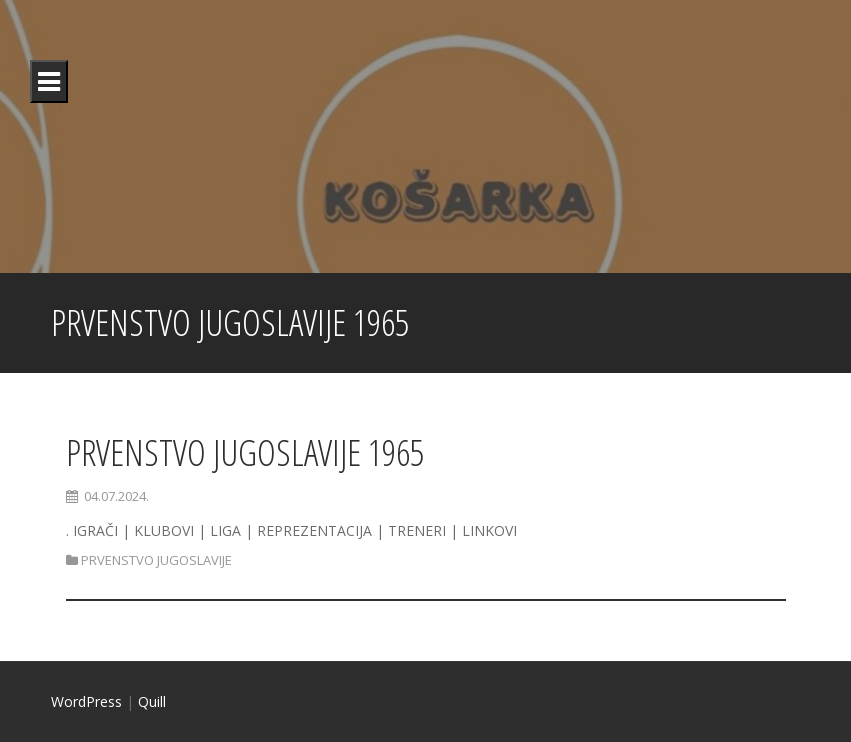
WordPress (86, 701)
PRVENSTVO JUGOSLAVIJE (156, 560)
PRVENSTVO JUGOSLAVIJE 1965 (245, 452)
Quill (152, 701)
